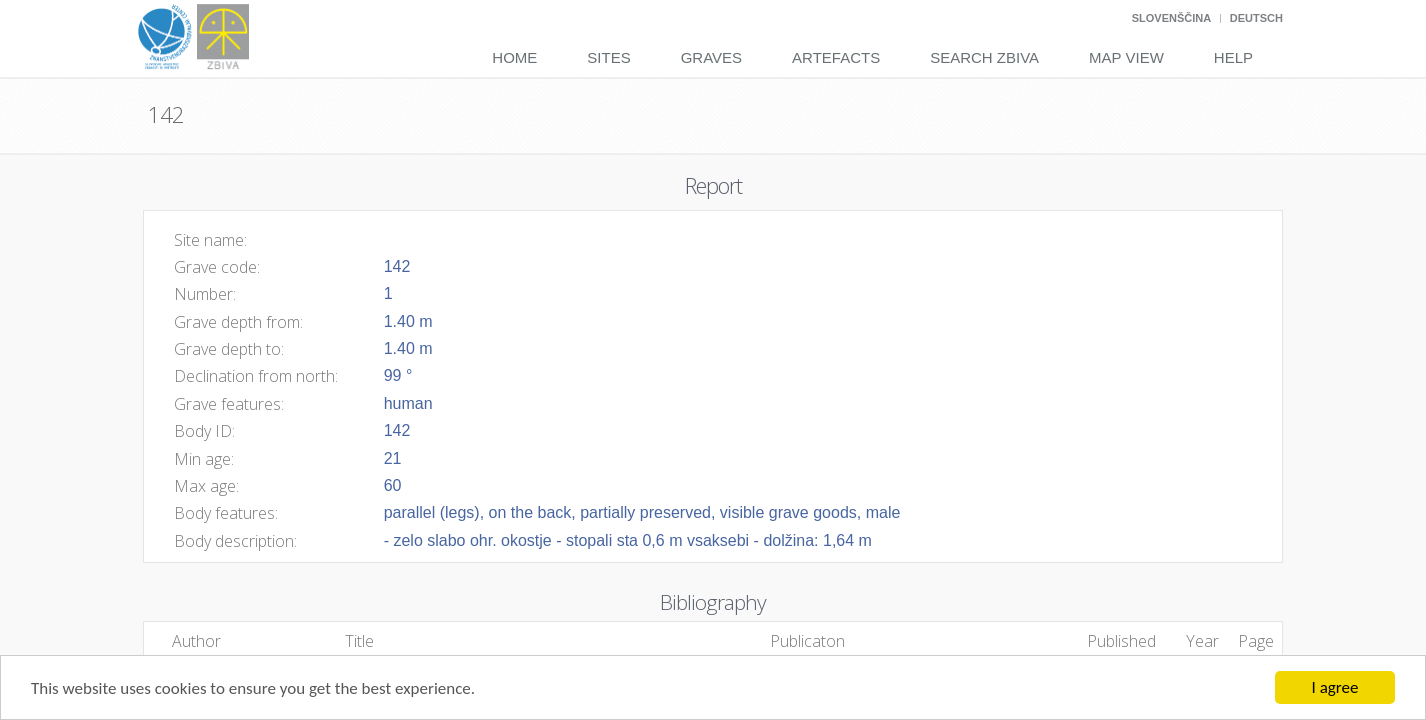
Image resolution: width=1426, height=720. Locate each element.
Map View (1126, 57)
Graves (711, 57)
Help (1233, 57)
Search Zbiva (984, 57)
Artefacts (836, 57)
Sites (608, 57)
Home (514, 57)
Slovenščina (1171, 18)
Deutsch (1256, 18)
